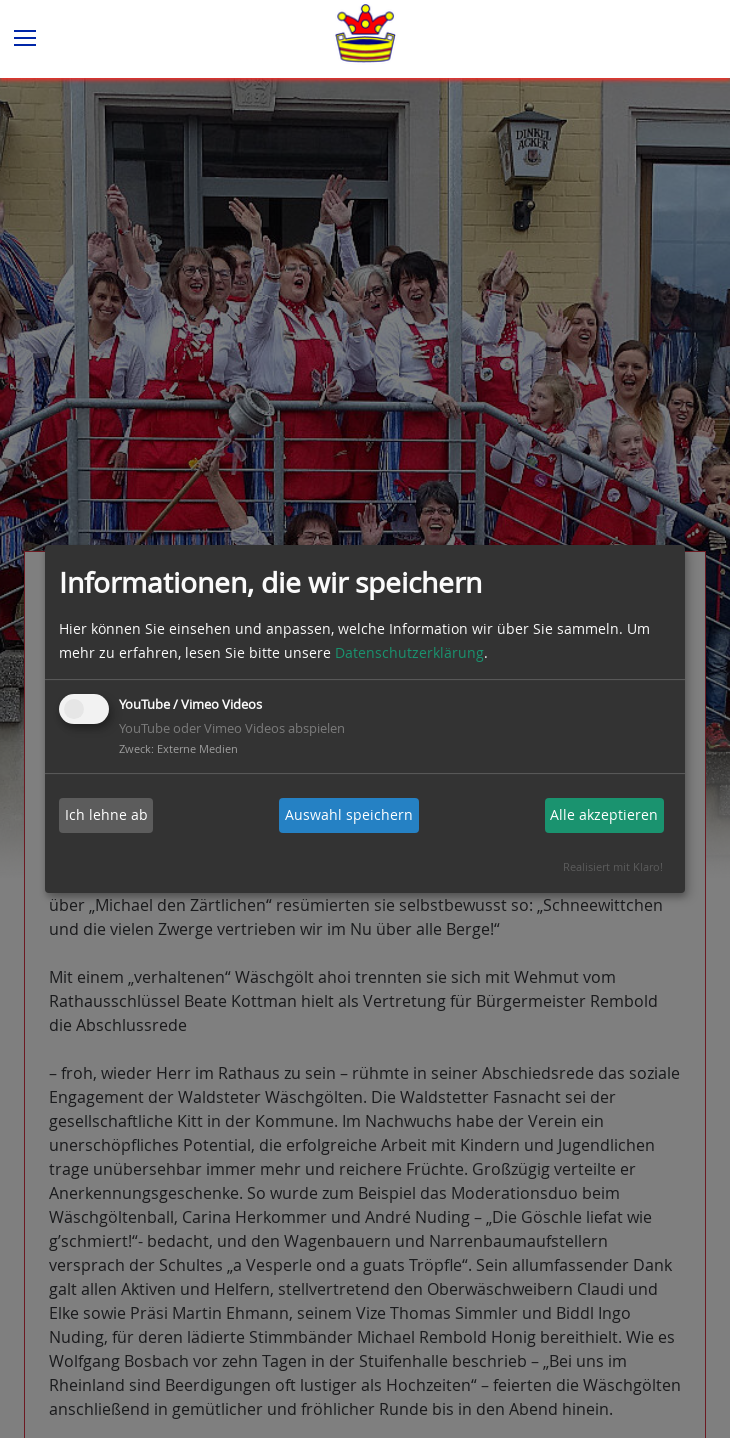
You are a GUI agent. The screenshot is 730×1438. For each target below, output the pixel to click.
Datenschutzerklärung (409, 652)
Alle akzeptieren (604, 814)
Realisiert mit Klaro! (613, 866)
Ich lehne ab (106, 814)
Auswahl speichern (349, 814)
